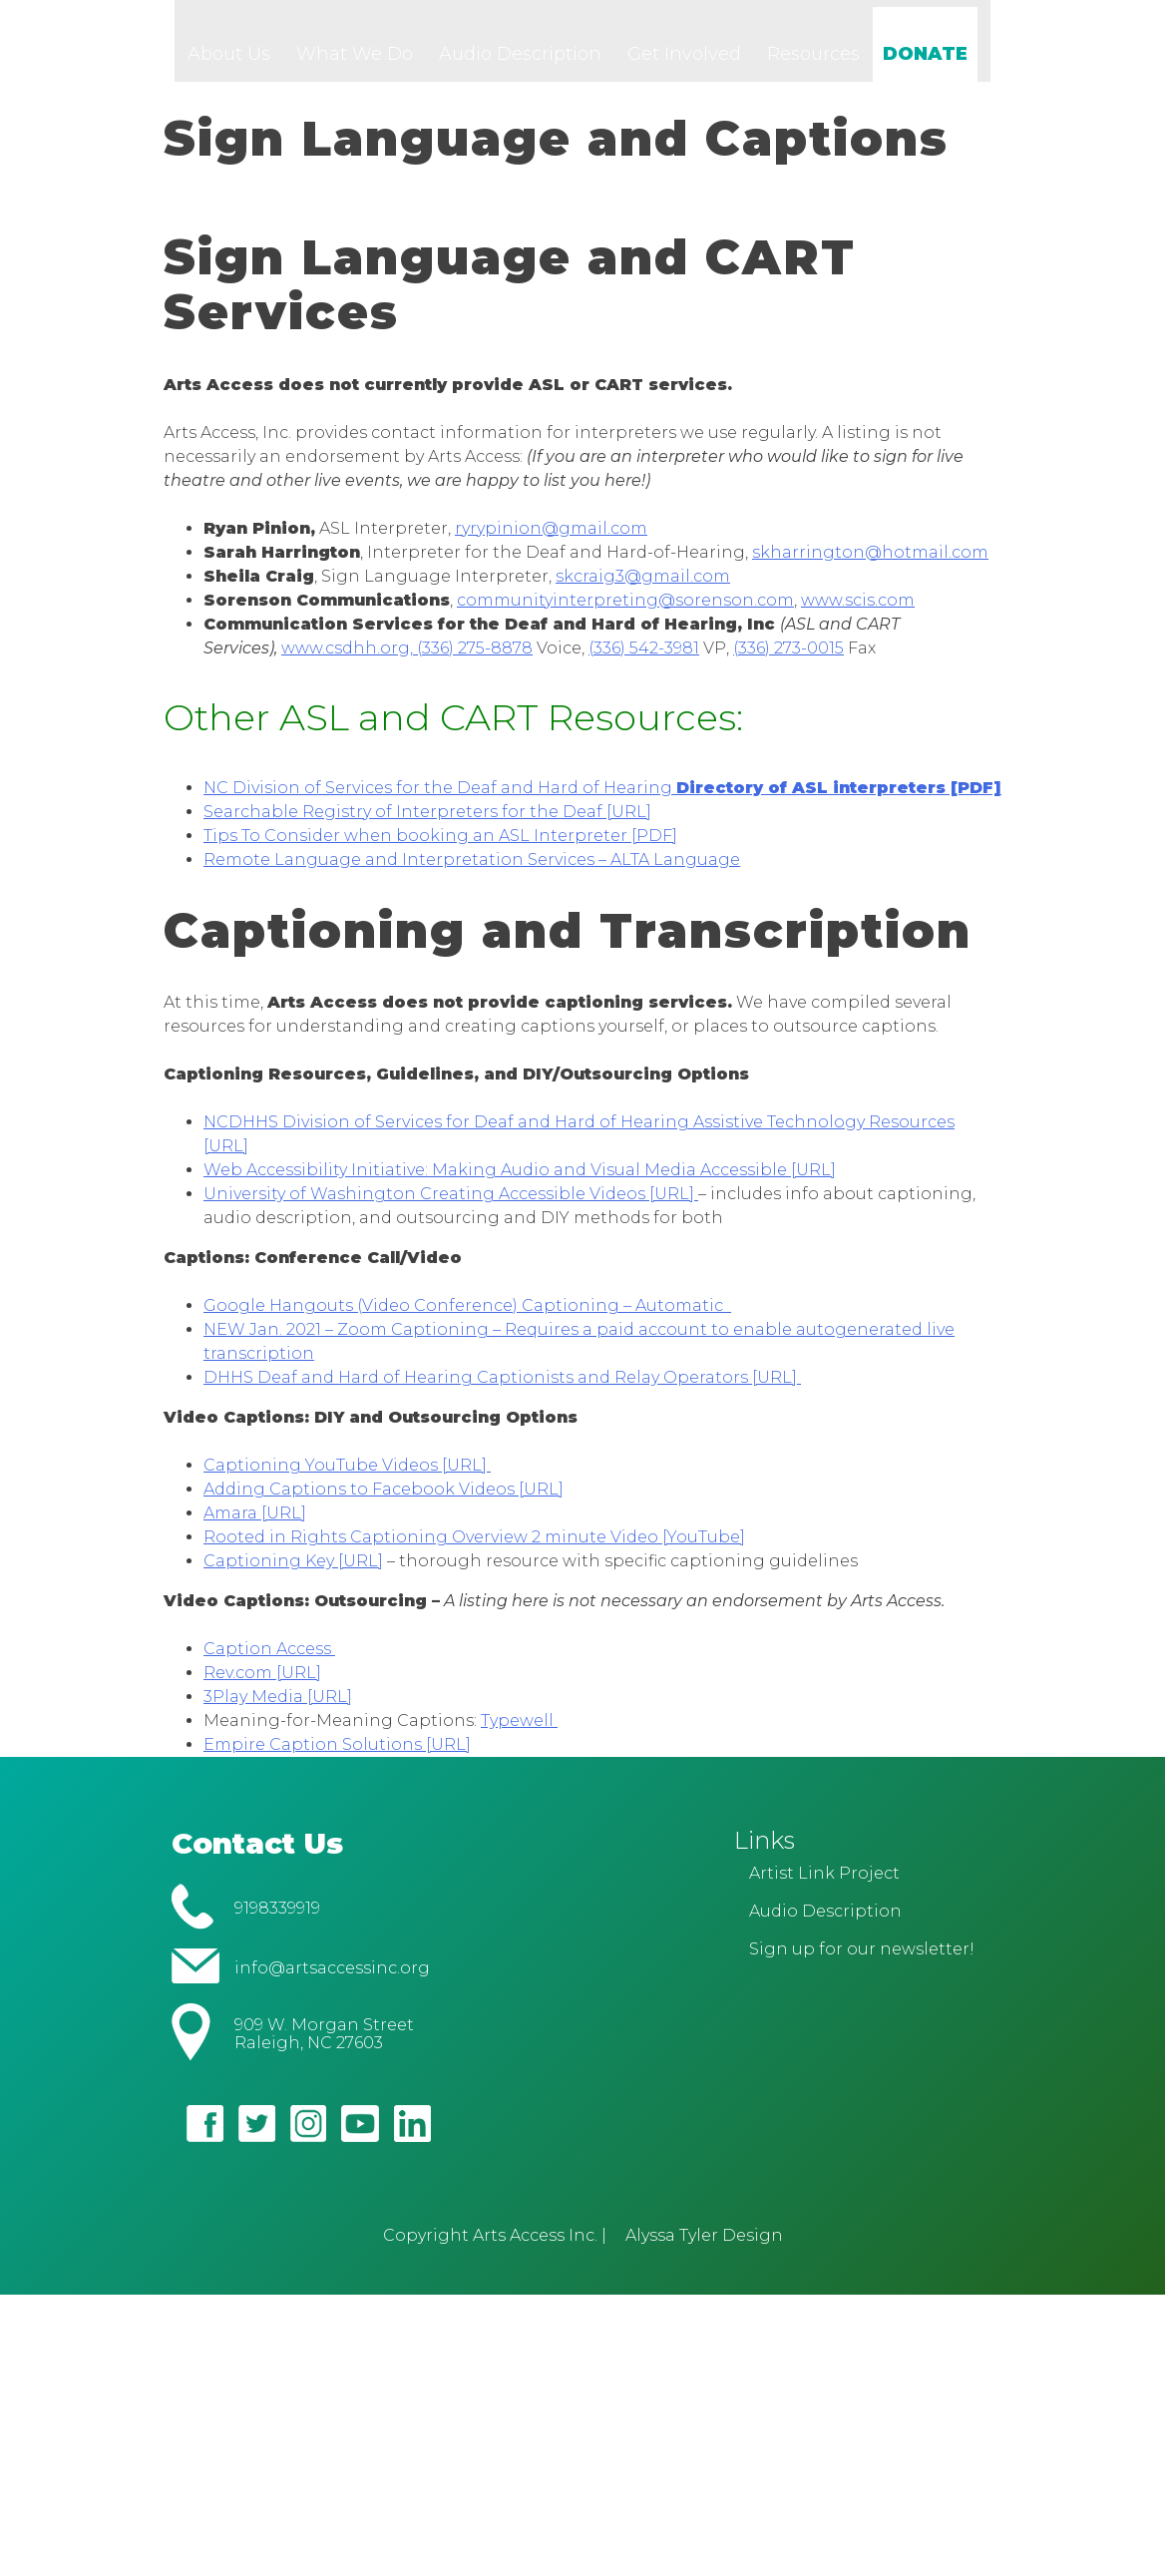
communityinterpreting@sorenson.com (625, 610)
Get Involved (684, 64)
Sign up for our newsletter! (861, 1960)
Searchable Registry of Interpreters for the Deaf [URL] (427, 821)
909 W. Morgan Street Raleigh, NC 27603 (324, 2044)
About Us (229, 64)
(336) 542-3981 (643, 657)
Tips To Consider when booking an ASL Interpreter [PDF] (440, 845)
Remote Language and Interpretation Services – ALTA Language (471, 869)
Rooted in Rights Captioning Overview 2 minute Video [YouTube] (474, 1546)
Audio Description (520, 64)
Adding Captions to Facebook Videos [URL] (383, 1499)
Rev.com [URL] (262, 1682)
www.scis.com (858, 610)
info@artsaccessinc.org (332, 1978)
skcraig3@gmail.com (643, 586)
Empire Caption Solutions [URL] (337, 1754)
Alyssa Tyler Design (704, 2245)
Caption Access (269, 1658)
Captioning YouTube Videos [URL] (347, 1475)
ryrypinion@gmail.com (551, 538)
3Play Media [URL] (277, 1706)
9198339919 (277, 1919)
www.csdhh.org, (349, 657)
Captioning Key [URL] (293, 1570)
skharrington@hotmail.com (870, 562)
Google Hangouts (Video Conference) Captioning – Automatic (467, 1315)
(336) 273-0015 (788, 657)
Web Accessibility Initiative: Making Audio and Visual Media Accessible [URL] (519, 1179)
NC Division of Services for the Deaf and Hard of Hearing (602, 797)
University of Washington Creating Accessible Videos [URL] (450, 1203)
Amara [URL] (254, 1522)
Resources (813, 64)
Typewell (519, 1730)
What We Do (354, 64)
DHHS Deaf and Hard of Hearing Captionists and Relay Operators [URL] (502, 1387)
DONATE (925, 64)
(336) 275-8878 (475, 657)
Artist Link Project (824, 1884)
